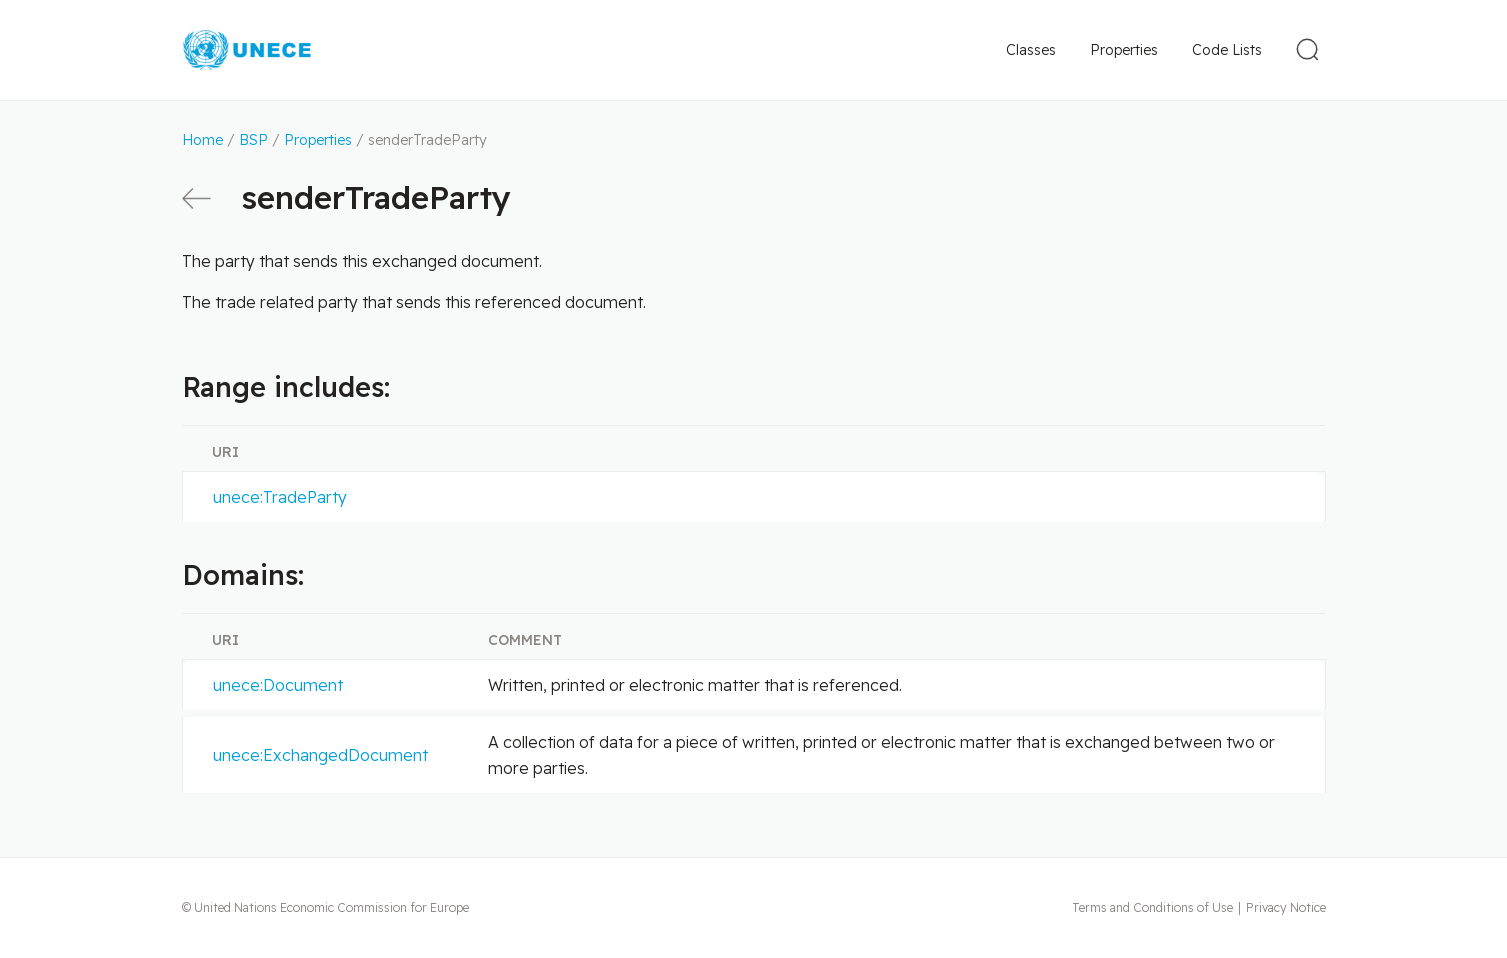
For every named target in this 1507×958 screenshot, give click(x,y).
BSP (253, 140)
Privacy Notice (1286, 907)
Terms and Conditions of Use (1152, 907)
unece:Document (278, 685)
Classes (1031, 50)
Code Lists (1227, 50)
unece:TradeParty (280, 497)
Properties (1124, 50)
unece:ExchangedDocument (320, 755)
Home (202, 140)
